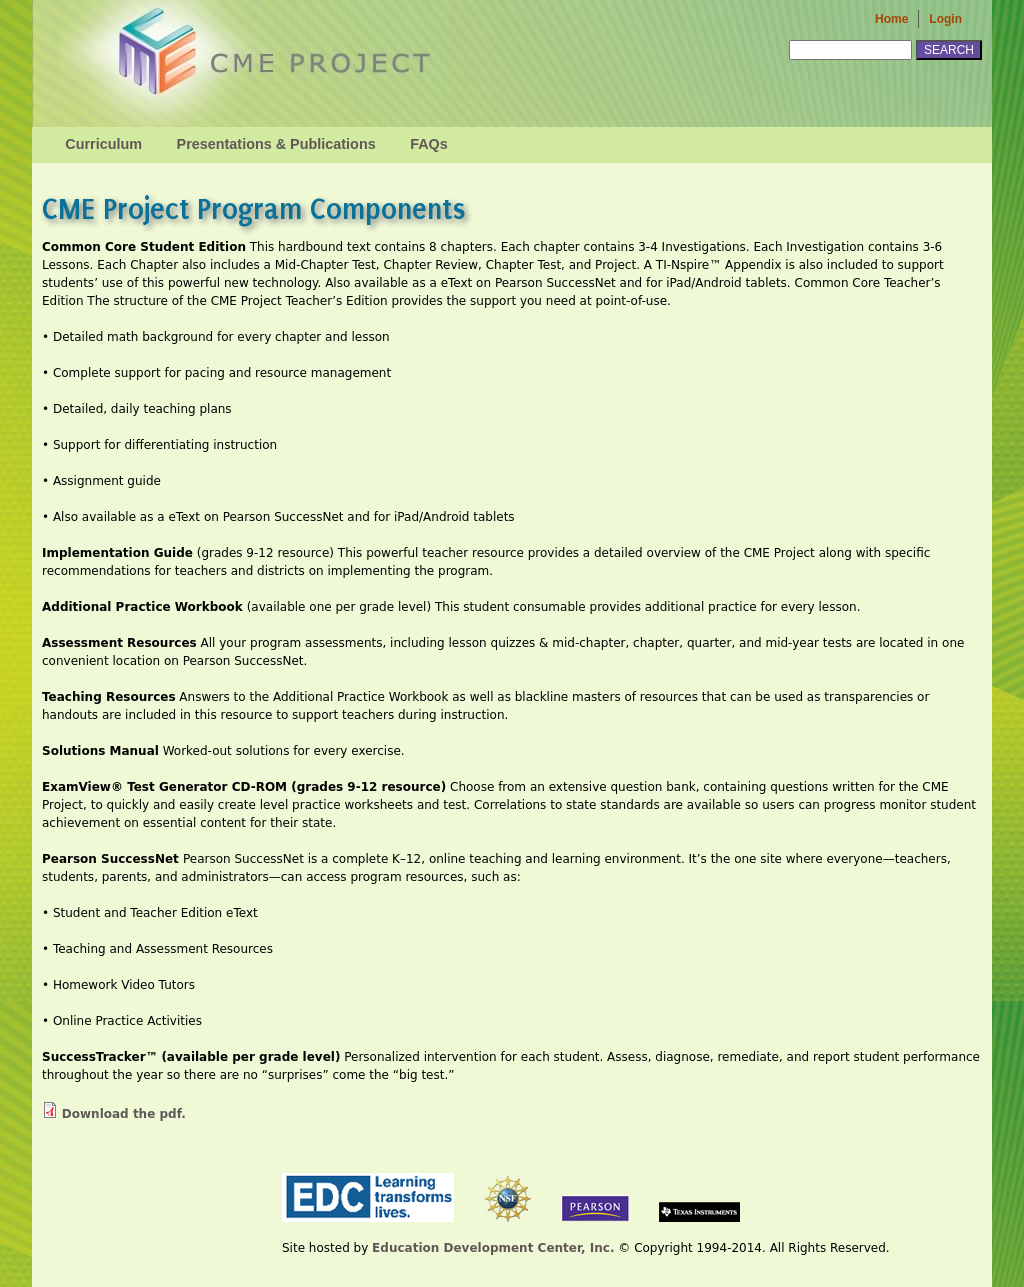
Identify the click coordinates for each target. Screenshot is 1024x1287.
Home (891, 19)
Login (945, 19)
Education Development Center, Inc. (493, 1248)
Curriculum (103, 144)
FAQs (429, 144)
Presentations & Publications (276, 144)
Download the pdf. (124, 1114)
